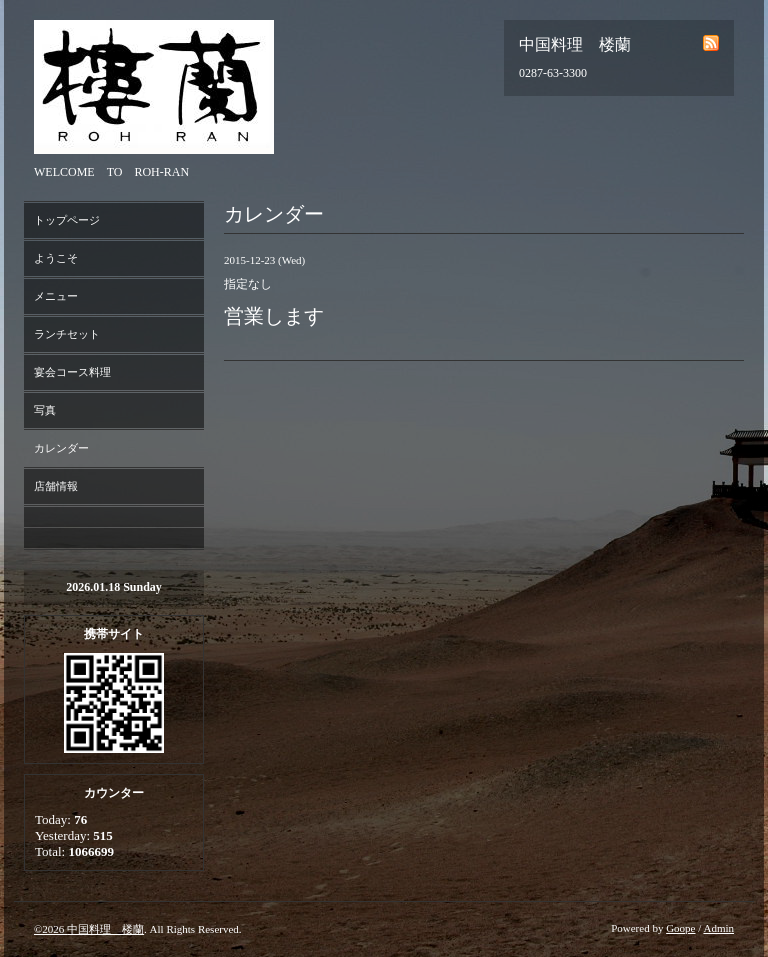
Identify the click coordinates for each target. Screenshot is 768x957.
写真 (45, 410)
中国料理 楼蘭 (105, 929)
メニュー (56, 296)
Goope (680, 928)
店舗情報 (56, 486)
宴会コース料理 (72, 372)
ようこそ (56, 258)
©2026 (50, 929)
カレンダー (61, 448)
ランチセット (67, 334)
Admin (718, 928)
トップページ (67, 220)
